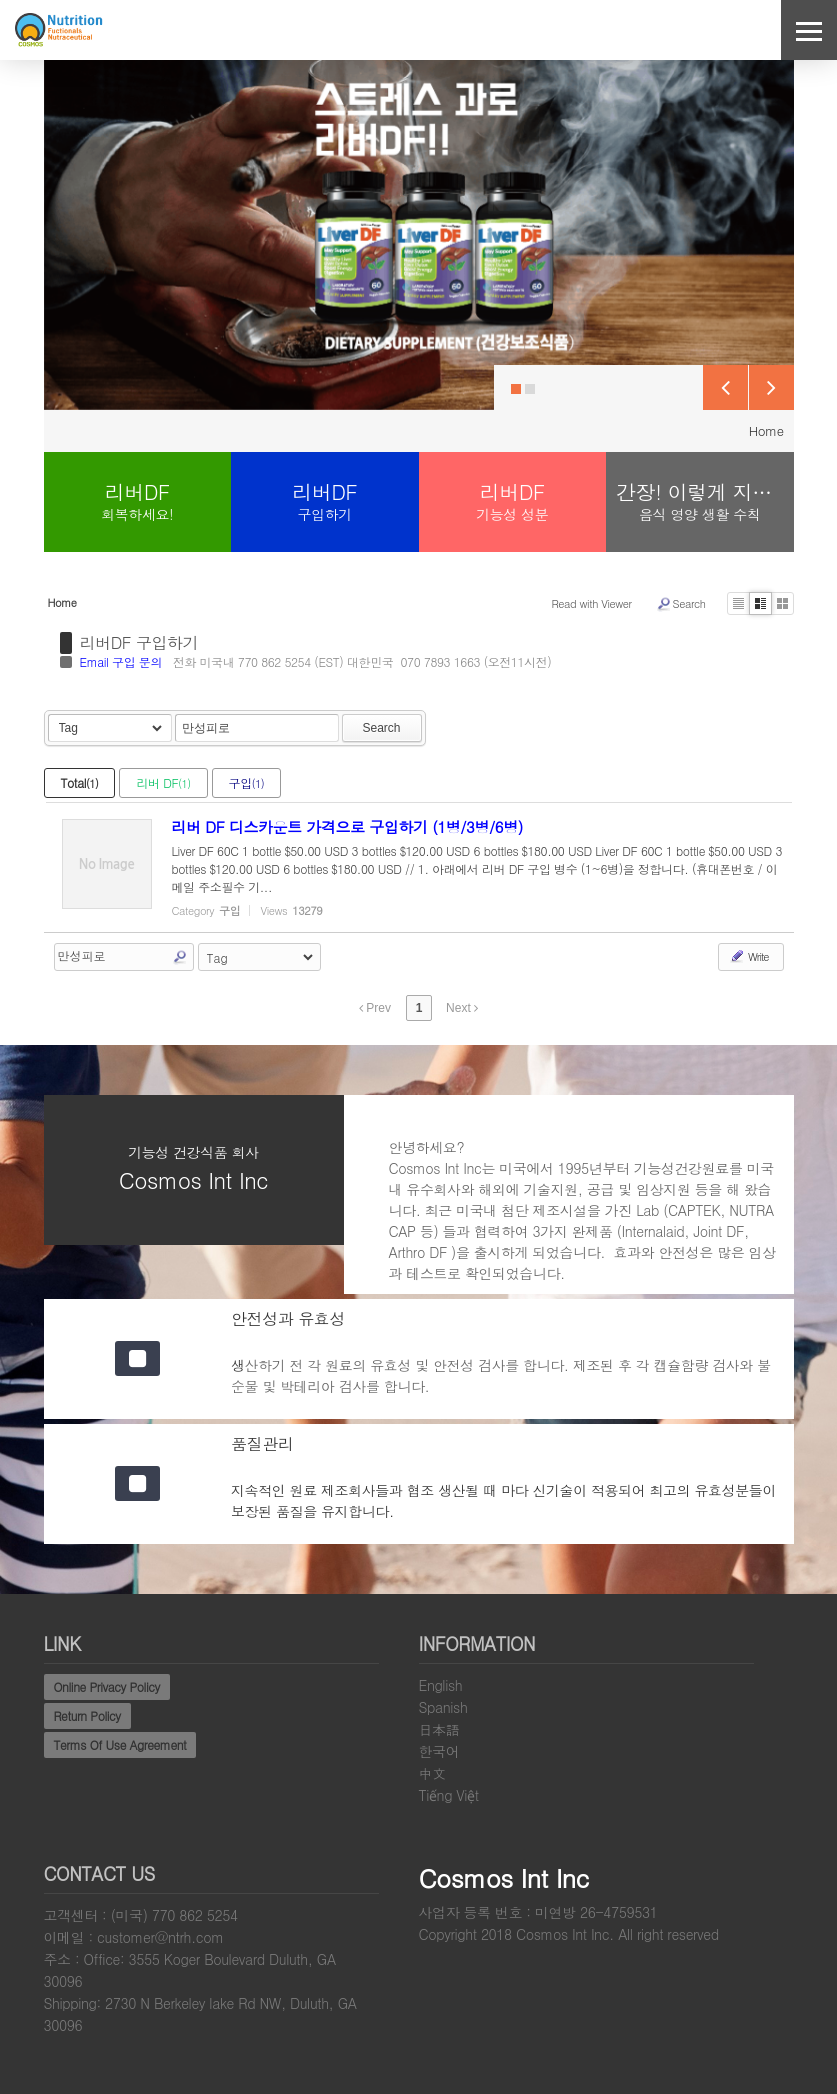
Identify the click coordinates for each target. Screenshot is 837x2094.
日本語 (439, 1729)
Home (766, 430)
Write (748, 956)
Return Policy (87, 1715)
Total (80, 782)
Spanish (443, 1707)
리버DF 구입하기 (139, 643)
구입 (247, 782)
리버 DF (163, 782)
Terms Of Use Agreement (120, 1744)
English (441, 1685)
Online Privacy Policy (107, 1686)
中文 (432, 1773)
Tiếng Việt (449, 1795)
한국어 (439, 1751)
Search (681, 604)
